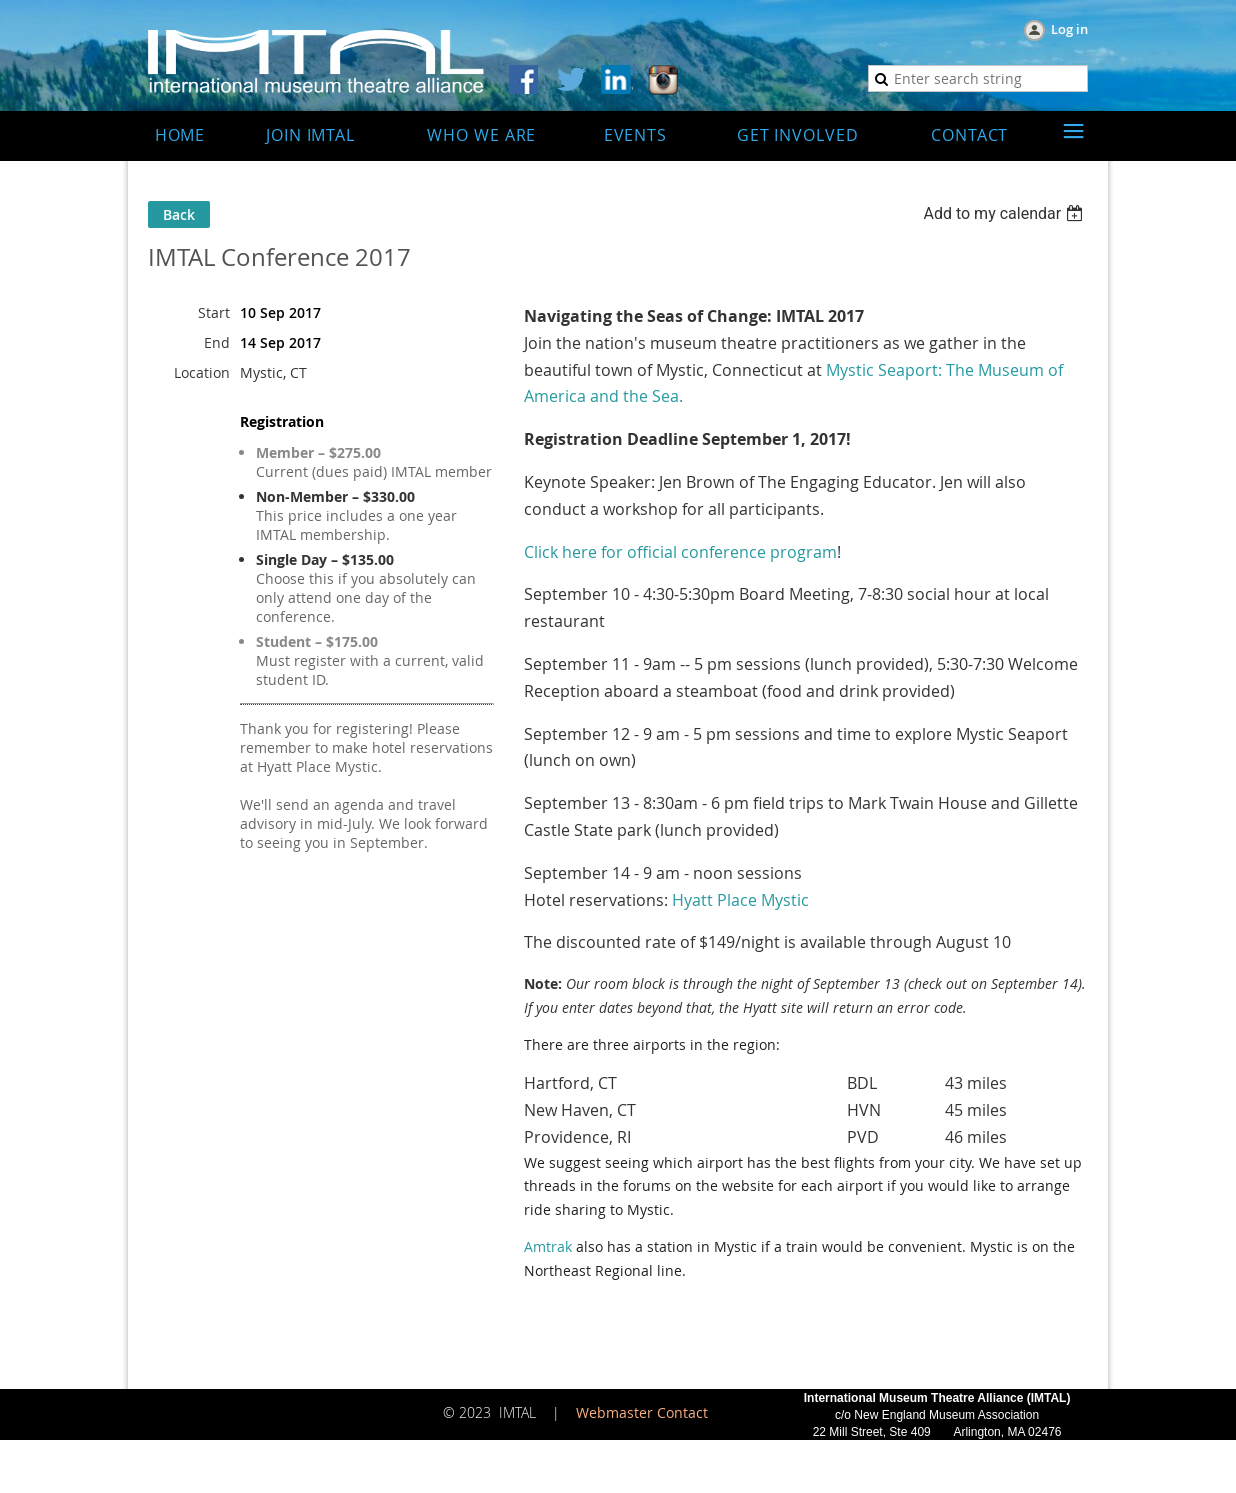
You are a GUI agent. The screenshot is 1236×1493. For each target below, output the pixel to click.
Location (202, 372)
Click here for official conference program (680, 552)
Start (214, 312)
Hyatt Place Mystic (740, 900)
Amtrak (548, 1246)
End (217, 342)
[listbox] (1005, 213)
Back (179, 214)
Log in (1069, 29)
